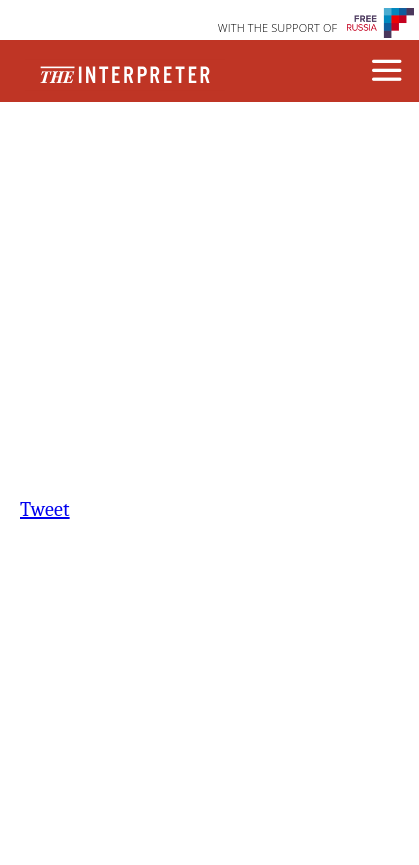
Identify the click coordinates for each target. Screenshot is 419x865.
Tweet (45, 509)
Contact (131, 167)
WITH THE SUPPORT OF (278, 27)
